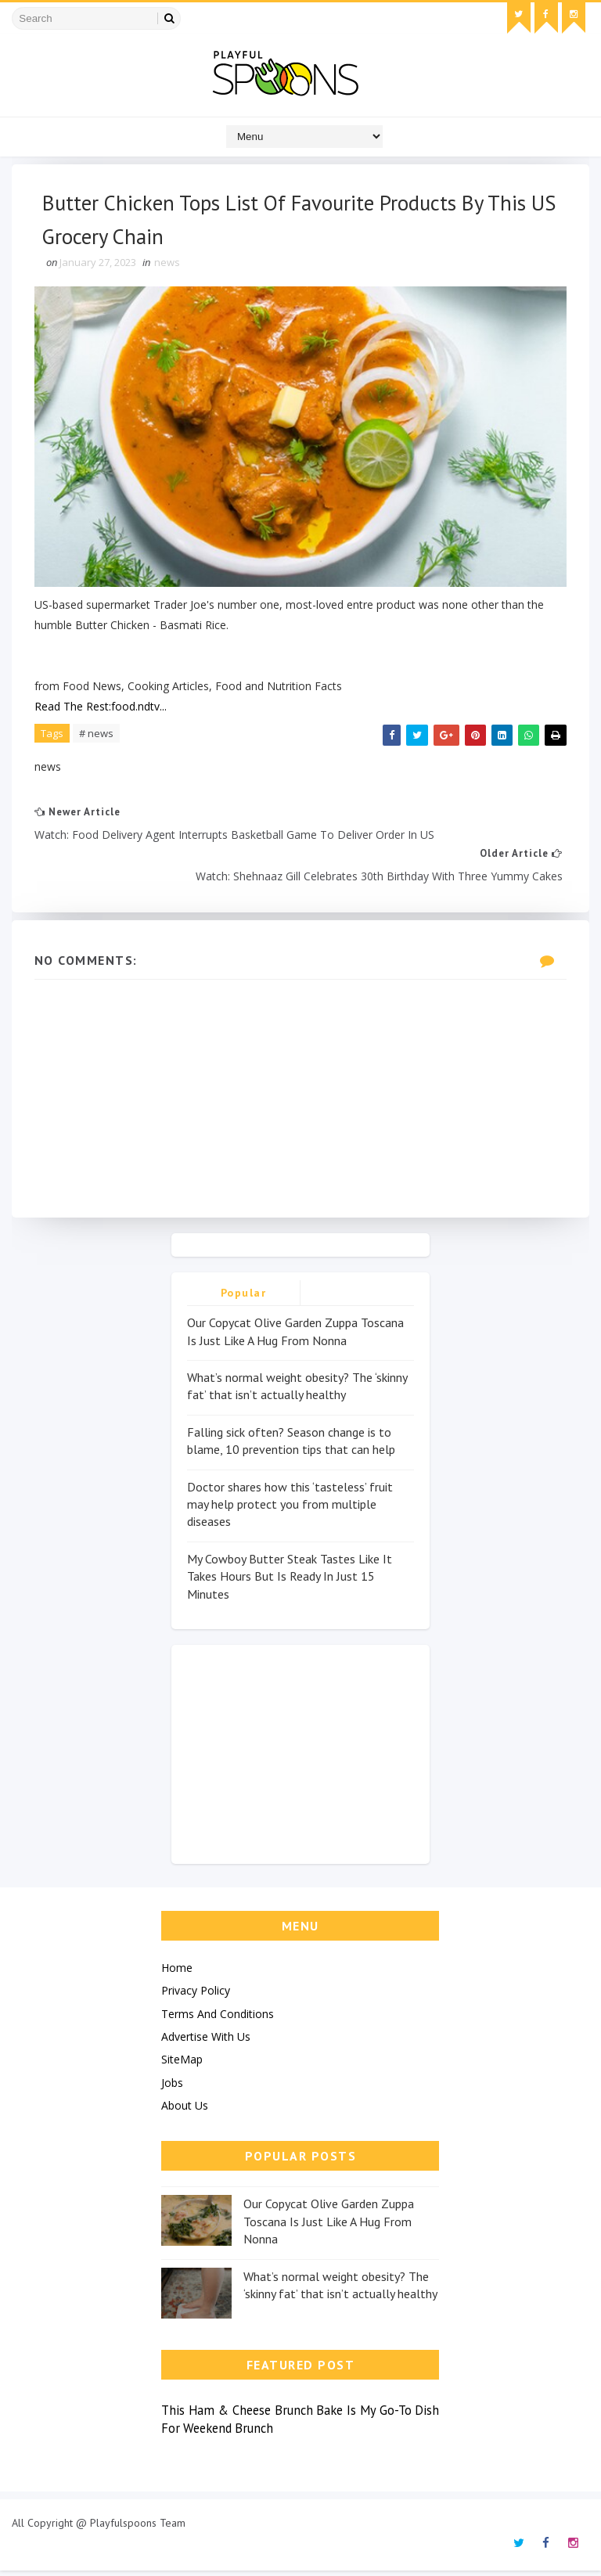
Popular (244, 1298)
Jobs (172, 2087)
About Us (184, 2110)
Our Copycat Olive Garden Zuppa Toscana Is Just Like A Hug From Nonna (328, 2226)
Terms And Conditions (217, 2018)
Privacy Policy (195, 1995)
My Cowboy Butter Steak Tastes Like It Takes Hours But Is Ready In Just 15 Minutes (289, 1581)
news (168, 266)
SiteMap (182, 2064)
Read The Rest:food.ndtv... (101, 708)
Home (177, 1972)
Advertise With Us (205, 2041)
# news (97, 736)
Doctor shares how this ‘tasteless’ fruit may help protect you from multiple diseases (290, 1509)
